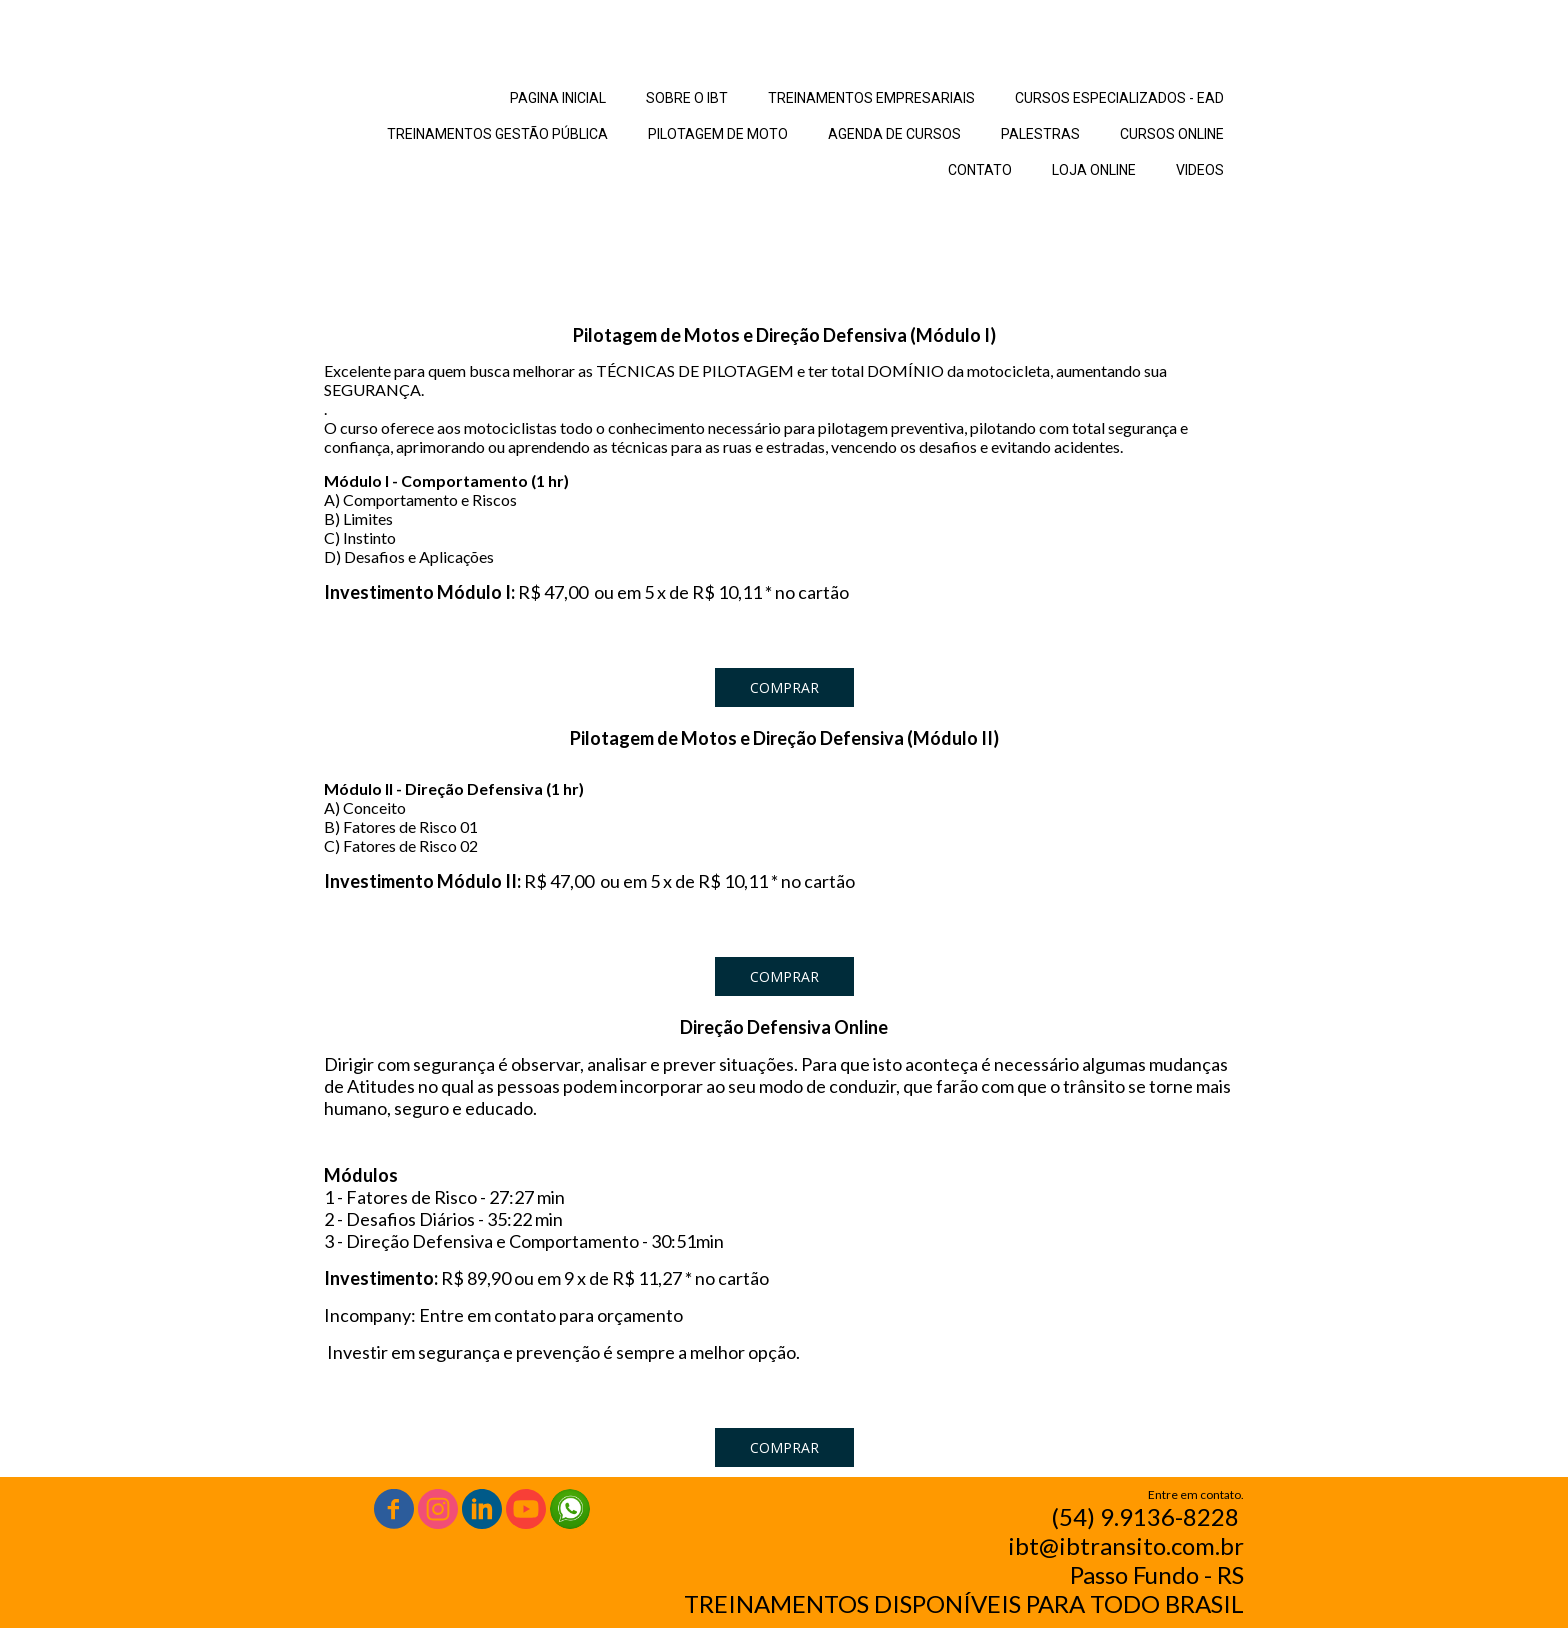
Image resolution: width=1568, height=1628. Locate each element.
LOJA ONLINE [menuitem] (1094, 170)
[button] (784, 687)
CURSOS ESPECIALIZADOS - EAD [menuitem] (1119, 98)
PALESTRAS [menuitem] (1040, 134)
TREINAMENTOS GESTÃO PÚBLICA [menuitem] (497, 134)
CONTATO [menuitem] (980, 170)
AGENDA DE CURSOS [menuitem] (894, 134)
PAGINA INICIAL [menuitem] (558, 98)
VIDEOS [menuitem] (1200, 170)
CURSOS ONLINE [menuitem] (1172, 134)
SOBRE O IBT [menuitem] (687, 98)
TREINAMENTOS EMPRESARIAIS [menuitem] (871, 98)
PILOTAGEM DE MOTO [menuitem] (718, 134)
